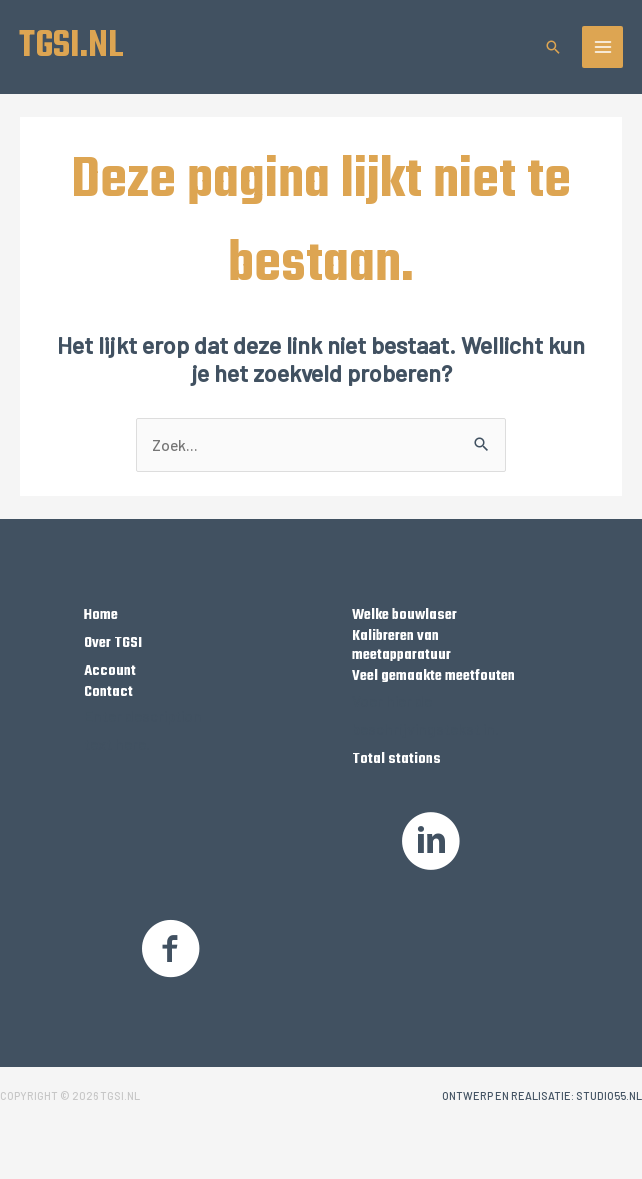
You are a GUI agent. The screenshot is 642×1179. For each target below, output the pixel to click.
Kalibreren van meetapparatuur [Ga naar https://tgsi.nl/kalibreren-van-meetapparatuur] (401, 648)
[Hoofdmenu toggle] (603, 48)
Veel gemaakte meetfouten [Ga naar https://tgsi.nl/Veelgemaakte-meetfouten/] (433, 678)
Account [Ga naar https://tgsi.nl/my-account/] (110, 673)
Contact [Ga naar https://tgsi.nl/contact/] (108, 693)
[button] (553, 48)
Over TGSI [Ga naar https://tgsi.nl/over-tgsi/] (113, 645)
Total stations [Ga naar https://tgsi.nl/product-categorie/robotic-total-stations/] (396, 761)
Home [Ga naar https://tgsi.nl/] (101, 617)
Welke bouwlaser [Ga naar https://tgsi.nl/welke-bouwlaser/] (404, 617)
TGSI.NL (73, 47)
